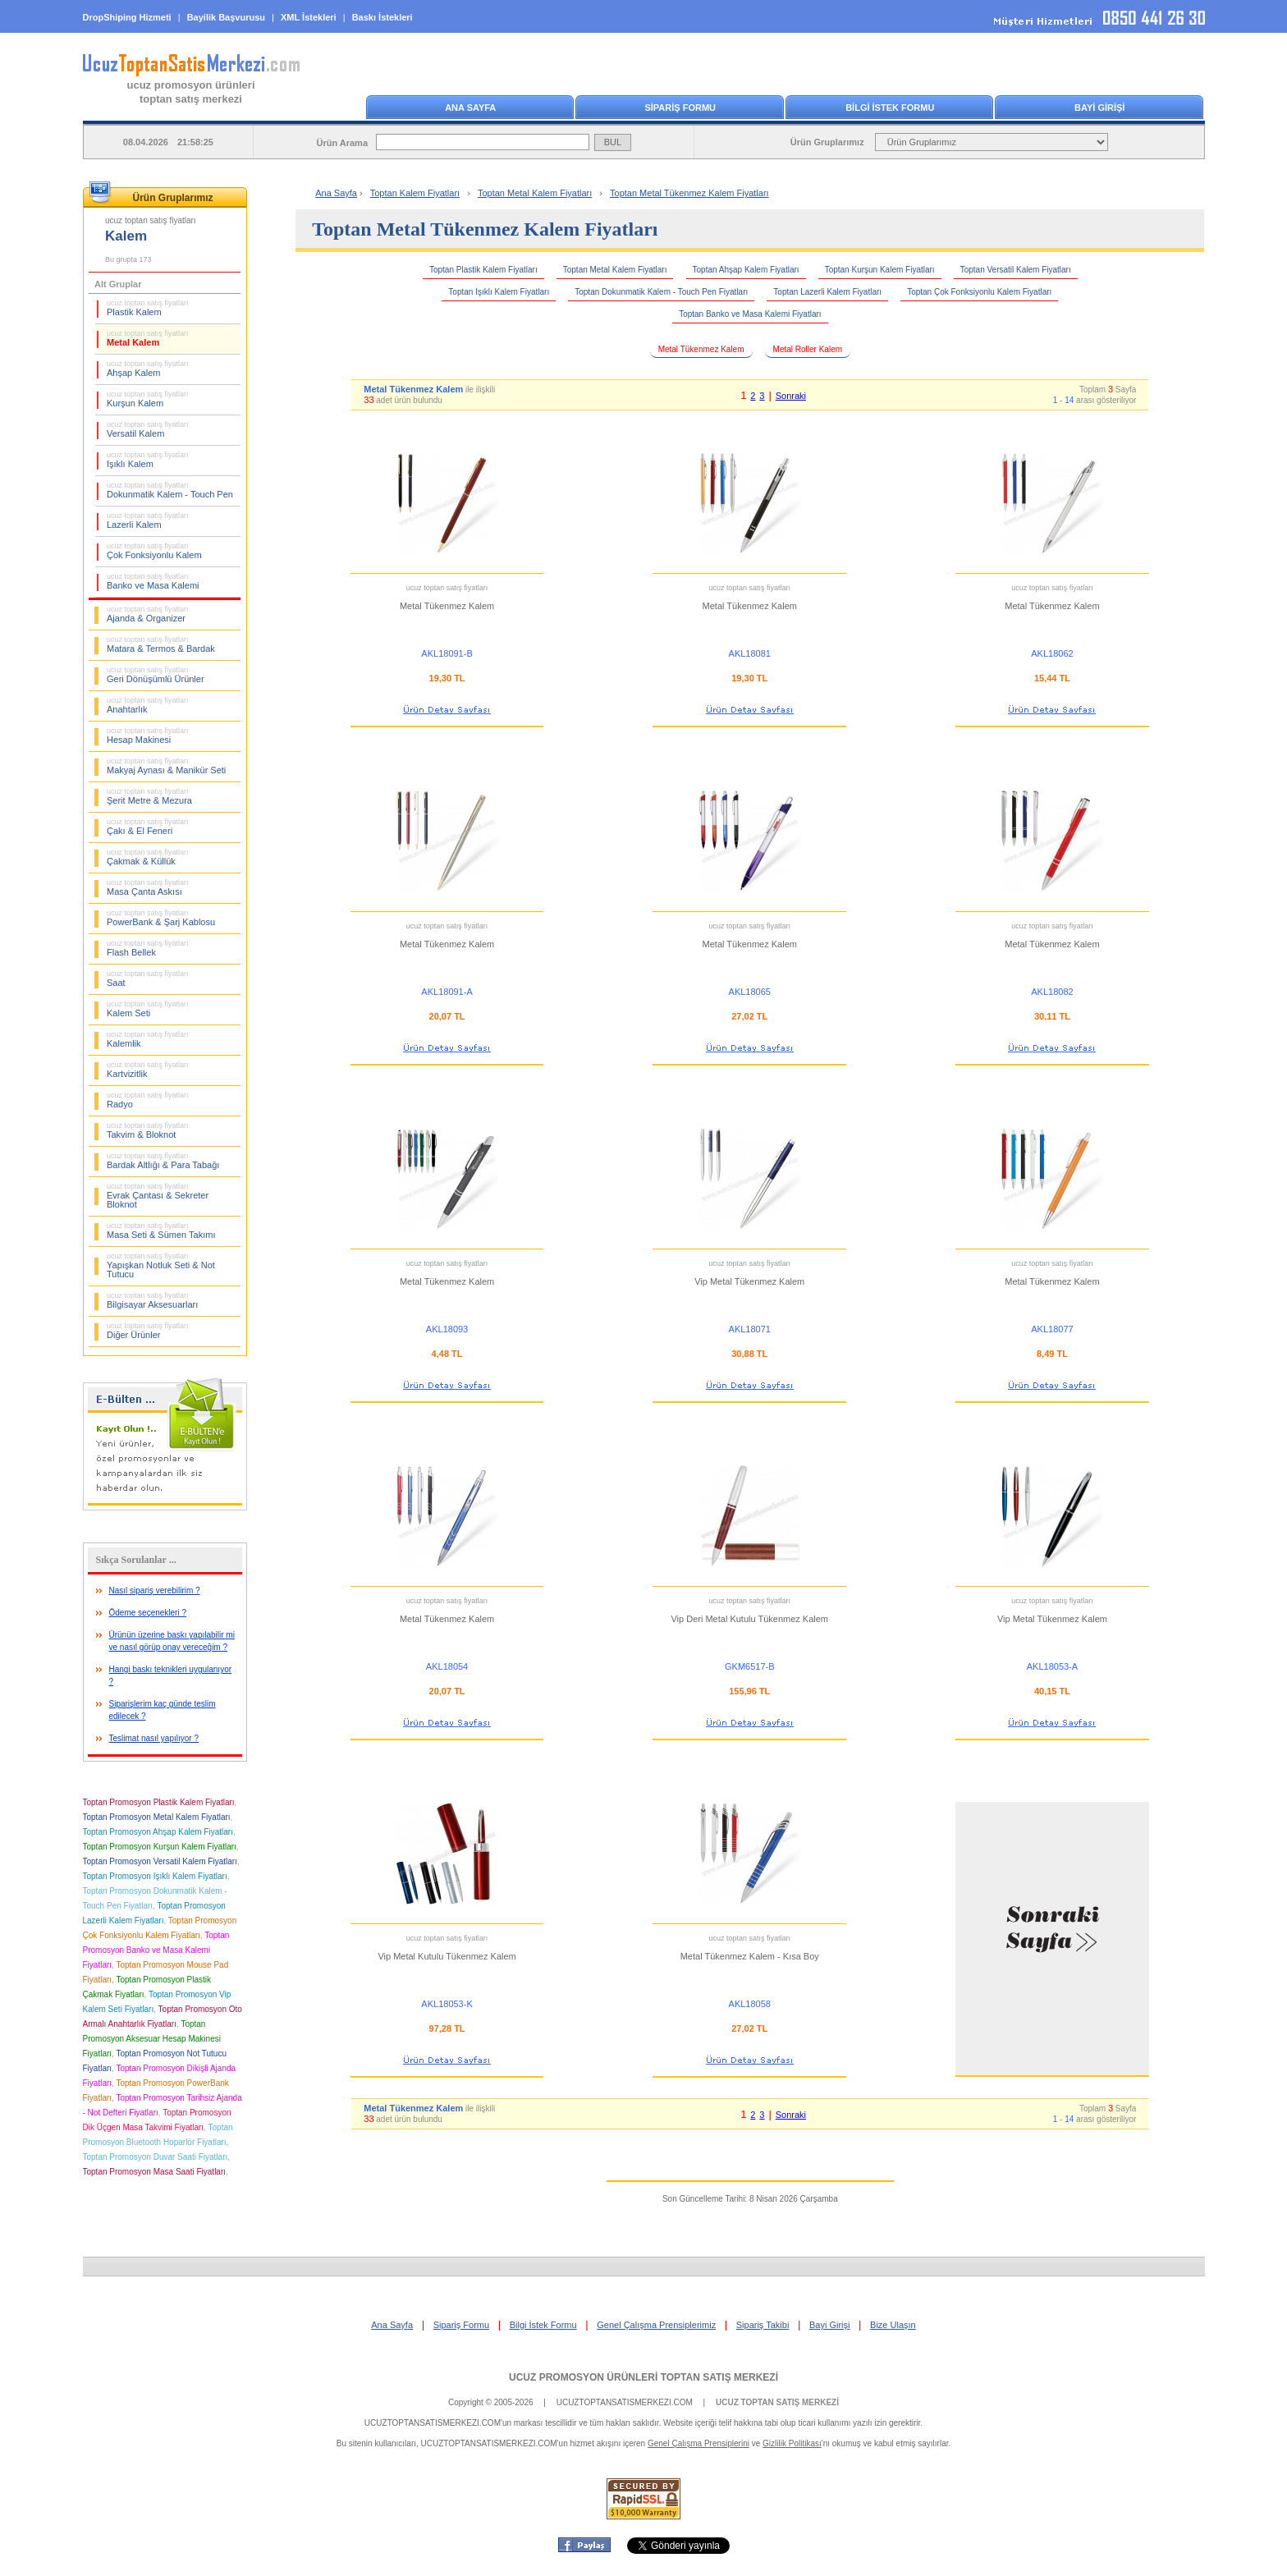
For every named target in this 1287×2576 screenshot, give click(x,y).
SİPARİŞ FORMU (680, 107)
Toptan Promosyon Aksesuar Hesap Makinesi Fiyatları (152, 2038)
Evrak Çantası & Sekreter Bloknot (157, 1195)
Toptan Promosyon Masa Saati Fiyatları (155, 2171)
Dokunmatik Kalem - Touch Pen (170, 490)
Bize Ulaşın (893, 2325)
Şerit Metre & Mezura (149, 796)
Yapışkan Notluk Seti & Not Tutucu (161, 1265)
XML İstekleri (309, 17)
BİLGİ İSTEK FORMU (889, 107)
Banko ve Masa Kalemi (153, 581)
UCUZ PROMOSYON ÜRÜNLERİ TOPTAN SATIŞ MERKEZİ (643, 2377)
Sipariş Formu (461, 2325)
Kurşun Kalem (148, 399)
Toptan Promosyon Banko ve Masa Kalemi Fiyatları (156, 1950)
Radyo (148, 1100)
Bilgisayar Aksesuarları (152, 1300)
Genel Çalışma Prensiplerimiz (656, 2325)
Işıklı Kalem (148, 460)
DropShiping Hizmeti (127, 17)
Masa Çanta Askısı (148, 887)
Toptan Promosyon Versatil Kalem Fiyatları (160, 1861)
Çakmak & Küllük (148, 857)
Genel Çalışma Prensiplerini (698, 2443)
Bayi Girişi (829, 2325)
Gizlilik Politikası (792, 2443)
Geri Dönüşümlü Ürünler (155, 675)
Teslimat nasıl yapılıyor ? (154, 1738)
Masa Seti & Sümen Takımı (161, 1231)
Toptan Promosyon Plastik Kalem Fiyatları (159, 1802)
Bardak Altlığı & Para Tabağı (163, 1161)
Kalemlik (148, 1039)
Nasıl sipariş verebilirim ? (154, 1590)
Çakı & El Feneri (148, 827)
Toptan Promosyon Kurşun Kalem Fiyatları (159, 1846)
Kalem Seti (148, 1009)
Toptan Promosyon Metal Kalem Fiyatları (157, 1817)
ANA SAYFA (470, 107)
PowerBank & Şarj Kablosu (161, 918)
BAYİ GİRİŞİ (1099, 107)
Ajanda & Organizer (148, 614)
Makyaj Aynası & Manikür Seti (166, 766)
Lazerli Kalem (148, 520)
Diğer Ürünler (148, 1331)
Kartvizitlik (148, 1070)
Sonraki (791, 396)
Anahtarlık (148, 705)
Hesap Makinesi (148, 736)
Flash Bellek (148, 948)
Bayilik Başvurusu (226, 17)
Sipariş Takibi (763, 2325)
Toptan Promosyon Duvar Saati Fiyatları (155, 2156)
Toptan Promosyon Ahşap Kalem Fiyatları (158, 1831)
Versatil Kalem (148, 429)
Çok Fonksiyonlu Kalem (154, 551)
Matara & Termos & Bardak (161, 644)
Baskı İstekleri (382, 17)
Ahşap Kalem (148, 369)
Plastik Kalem (148, 308)
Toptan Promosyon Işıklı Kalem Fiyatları (155, 1876)
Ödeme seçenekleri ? (148, 1612)
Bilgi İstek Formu (543, 2325)
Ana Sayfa (336, 193)
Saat (148, 978)
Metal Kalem (148, 338)
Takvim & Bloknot (148, 1130)
